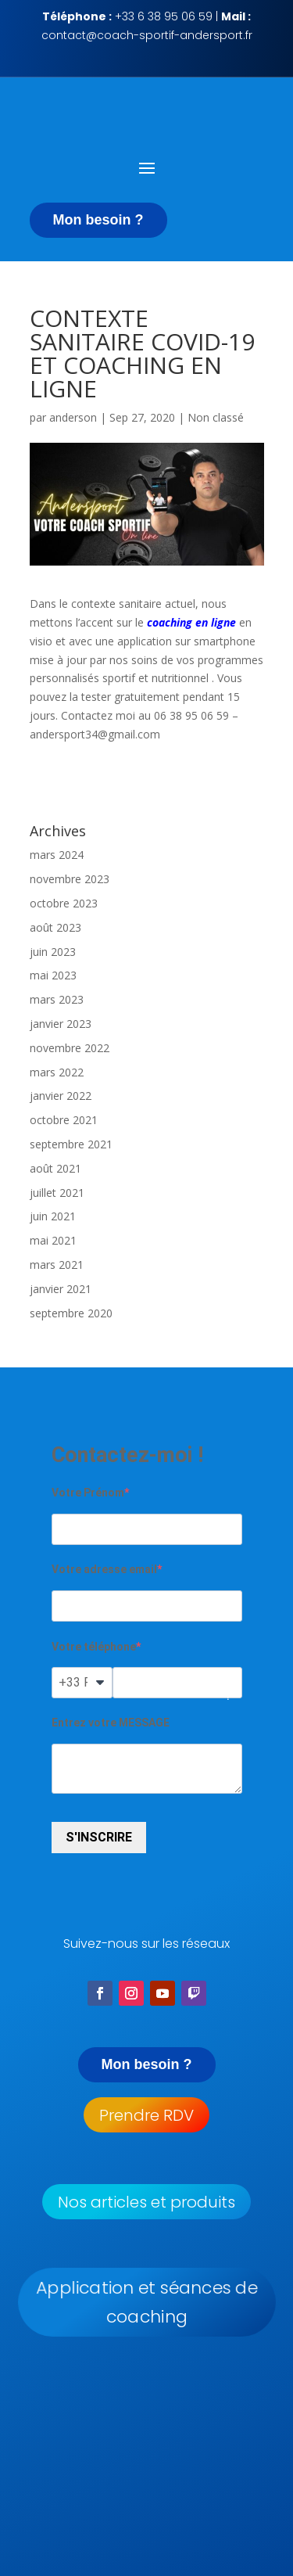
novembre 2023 (69, 878)
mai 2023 (53, 975)
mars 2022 (57, 1072)
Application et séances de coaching (146, 2302)
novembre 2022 (69, 1047)
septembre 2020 (71, 1313)
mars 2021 (57, 1264)
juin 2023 (53, 951)
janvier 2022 (60, 1095)
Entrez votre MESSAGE (111, 1722)
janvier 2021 (60, 1288)
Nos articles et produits (146, 2202)
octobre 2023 (64, 903)
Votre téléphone (94, 1646)
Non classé (216, 417)
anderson (73, 417)
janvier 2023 (60, 1023)
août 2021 (55, 1168)
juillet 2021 (57, 1192)
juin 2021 (53, 1216)
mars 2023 (57, 999)
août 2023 (55, 927)
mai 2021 (53, 1240)
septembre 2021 (71, 1144)
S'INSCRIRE (99, 1837)
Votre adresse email (104, 1569)
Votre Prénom (88, 1492)
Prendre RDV (146, 2115)
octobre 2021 (64, 1119)
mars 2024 (57, 854)
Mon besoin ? (98, 220)
